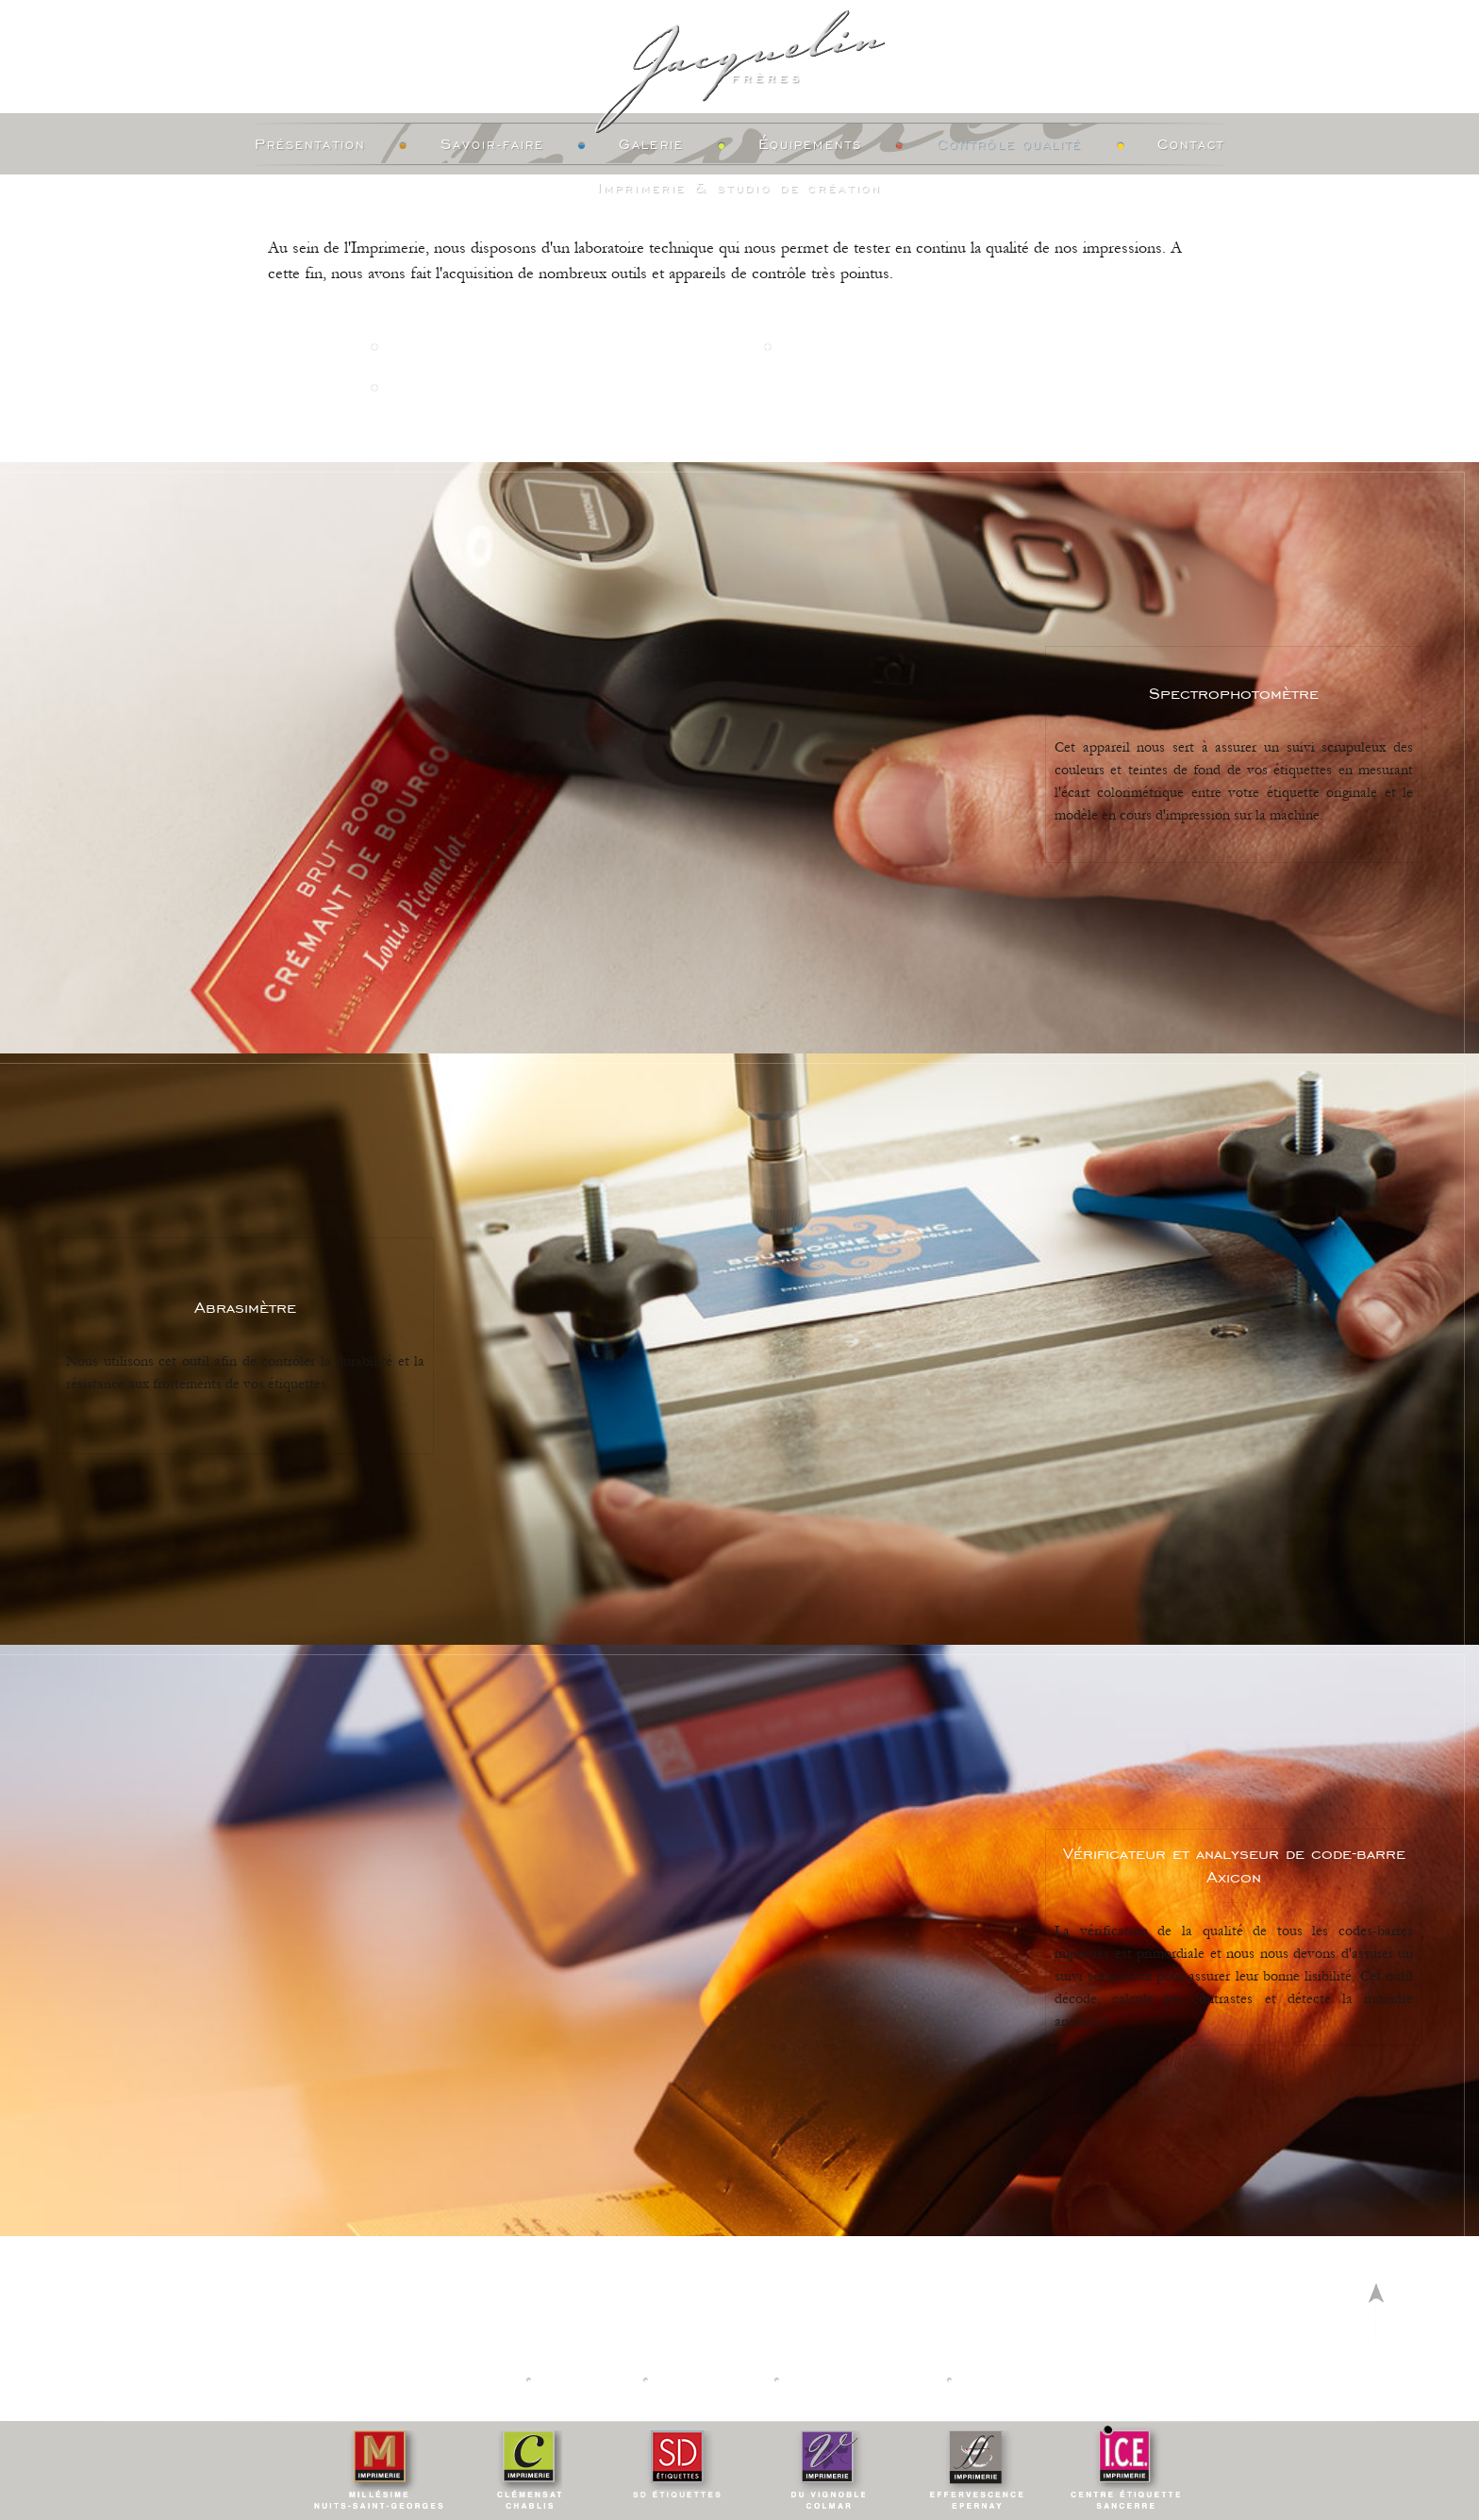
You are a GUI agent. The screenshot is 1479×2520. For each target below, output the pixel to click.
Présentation (310, 145)
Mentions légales (861, 2379)
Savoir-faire (492, 145)
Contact (1191, 145)
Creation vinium (1029, 2379)
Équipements (810, 145)
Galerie (651, 145)
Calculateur (711, 2379)
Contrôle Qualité (1010, 145)
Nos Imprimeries (451, 2379)
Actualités (587, 2379)
